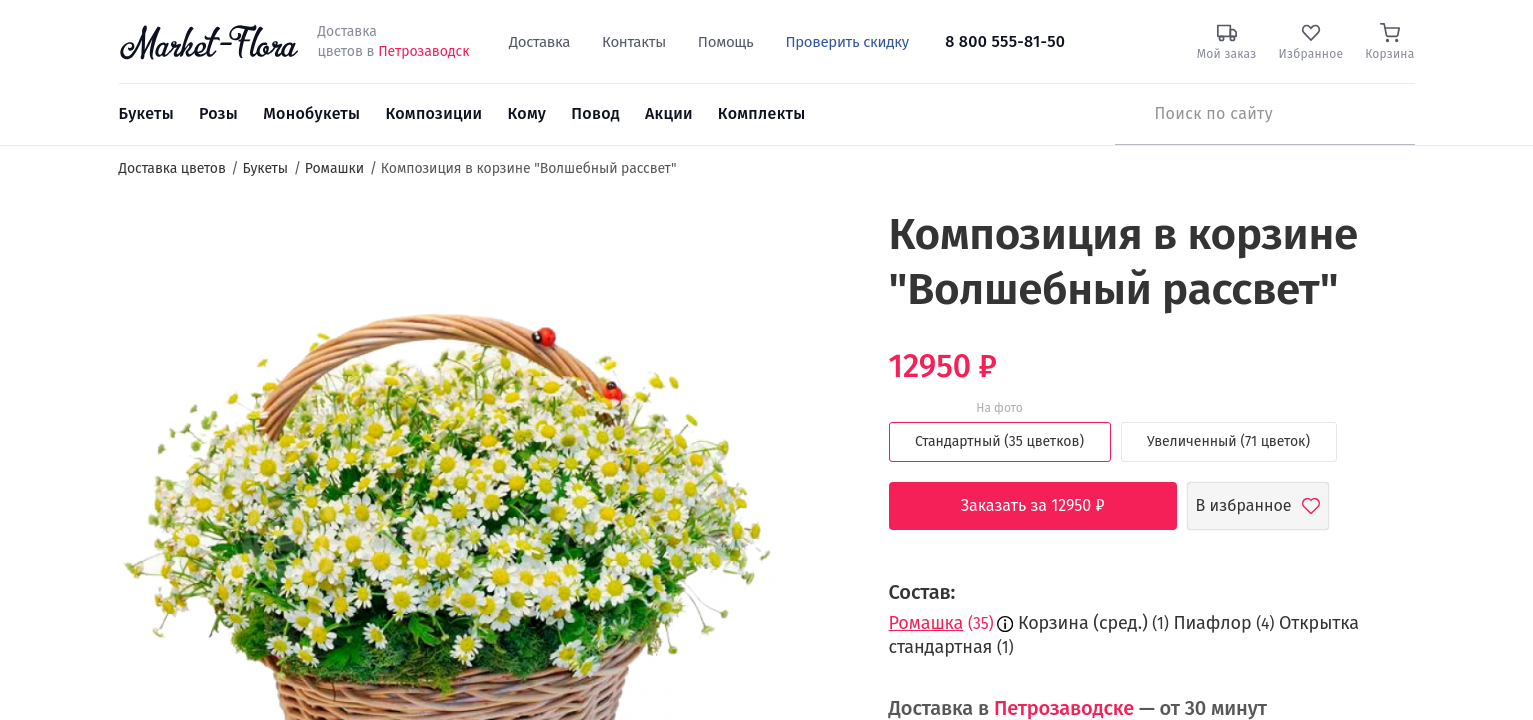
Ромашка (926, 623)
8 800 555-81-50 (1005, 41)
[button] (817, 245)
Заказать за (1048, 506)
